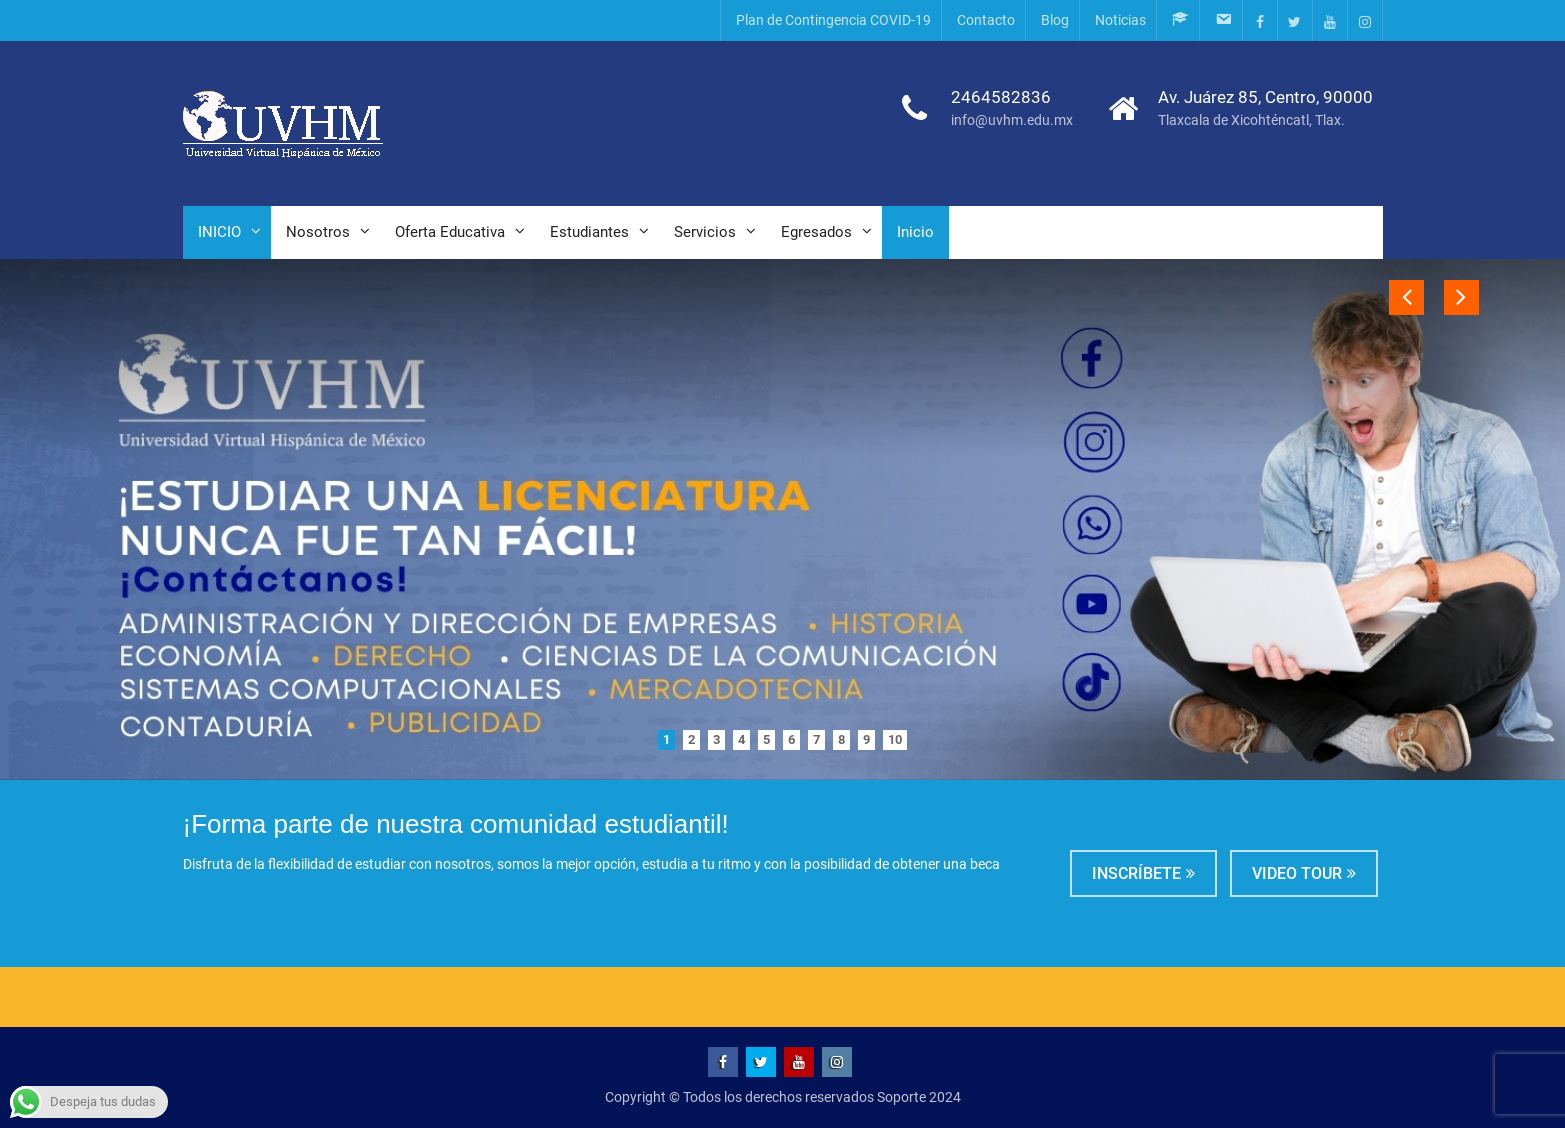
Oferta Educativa (450, 232)
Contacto (986, 20)
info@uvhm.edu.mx (1012, 120)
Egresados (816, 232)
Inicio (915, 232)
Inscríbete (1136, 873)
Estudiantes (589, 232)
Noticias (1120, 20)
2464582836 (1001, 97)
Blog (1055, 20)
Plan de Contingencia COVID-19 (833, 20)
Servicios (705, 232)
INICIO (219, 232)
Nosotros (318, 232)
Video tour (1297, 873)
